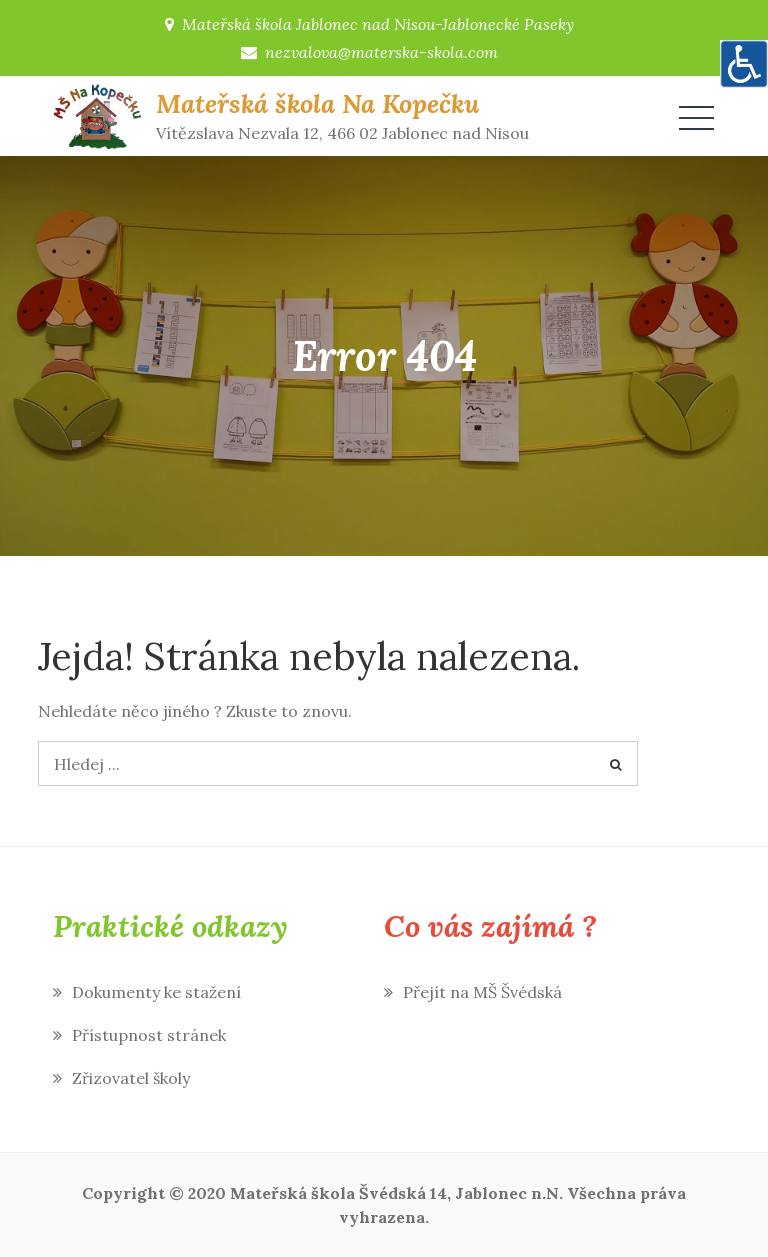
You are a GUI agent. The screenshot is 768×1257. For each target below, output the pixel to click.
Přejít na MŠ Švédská (482, 992)
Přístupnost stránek (149, 1035)
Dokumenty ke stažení (156, 992)
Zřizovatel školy (131, 1078)
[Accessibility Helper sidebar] (744, 64)
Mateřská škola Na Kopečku (318, 103)
